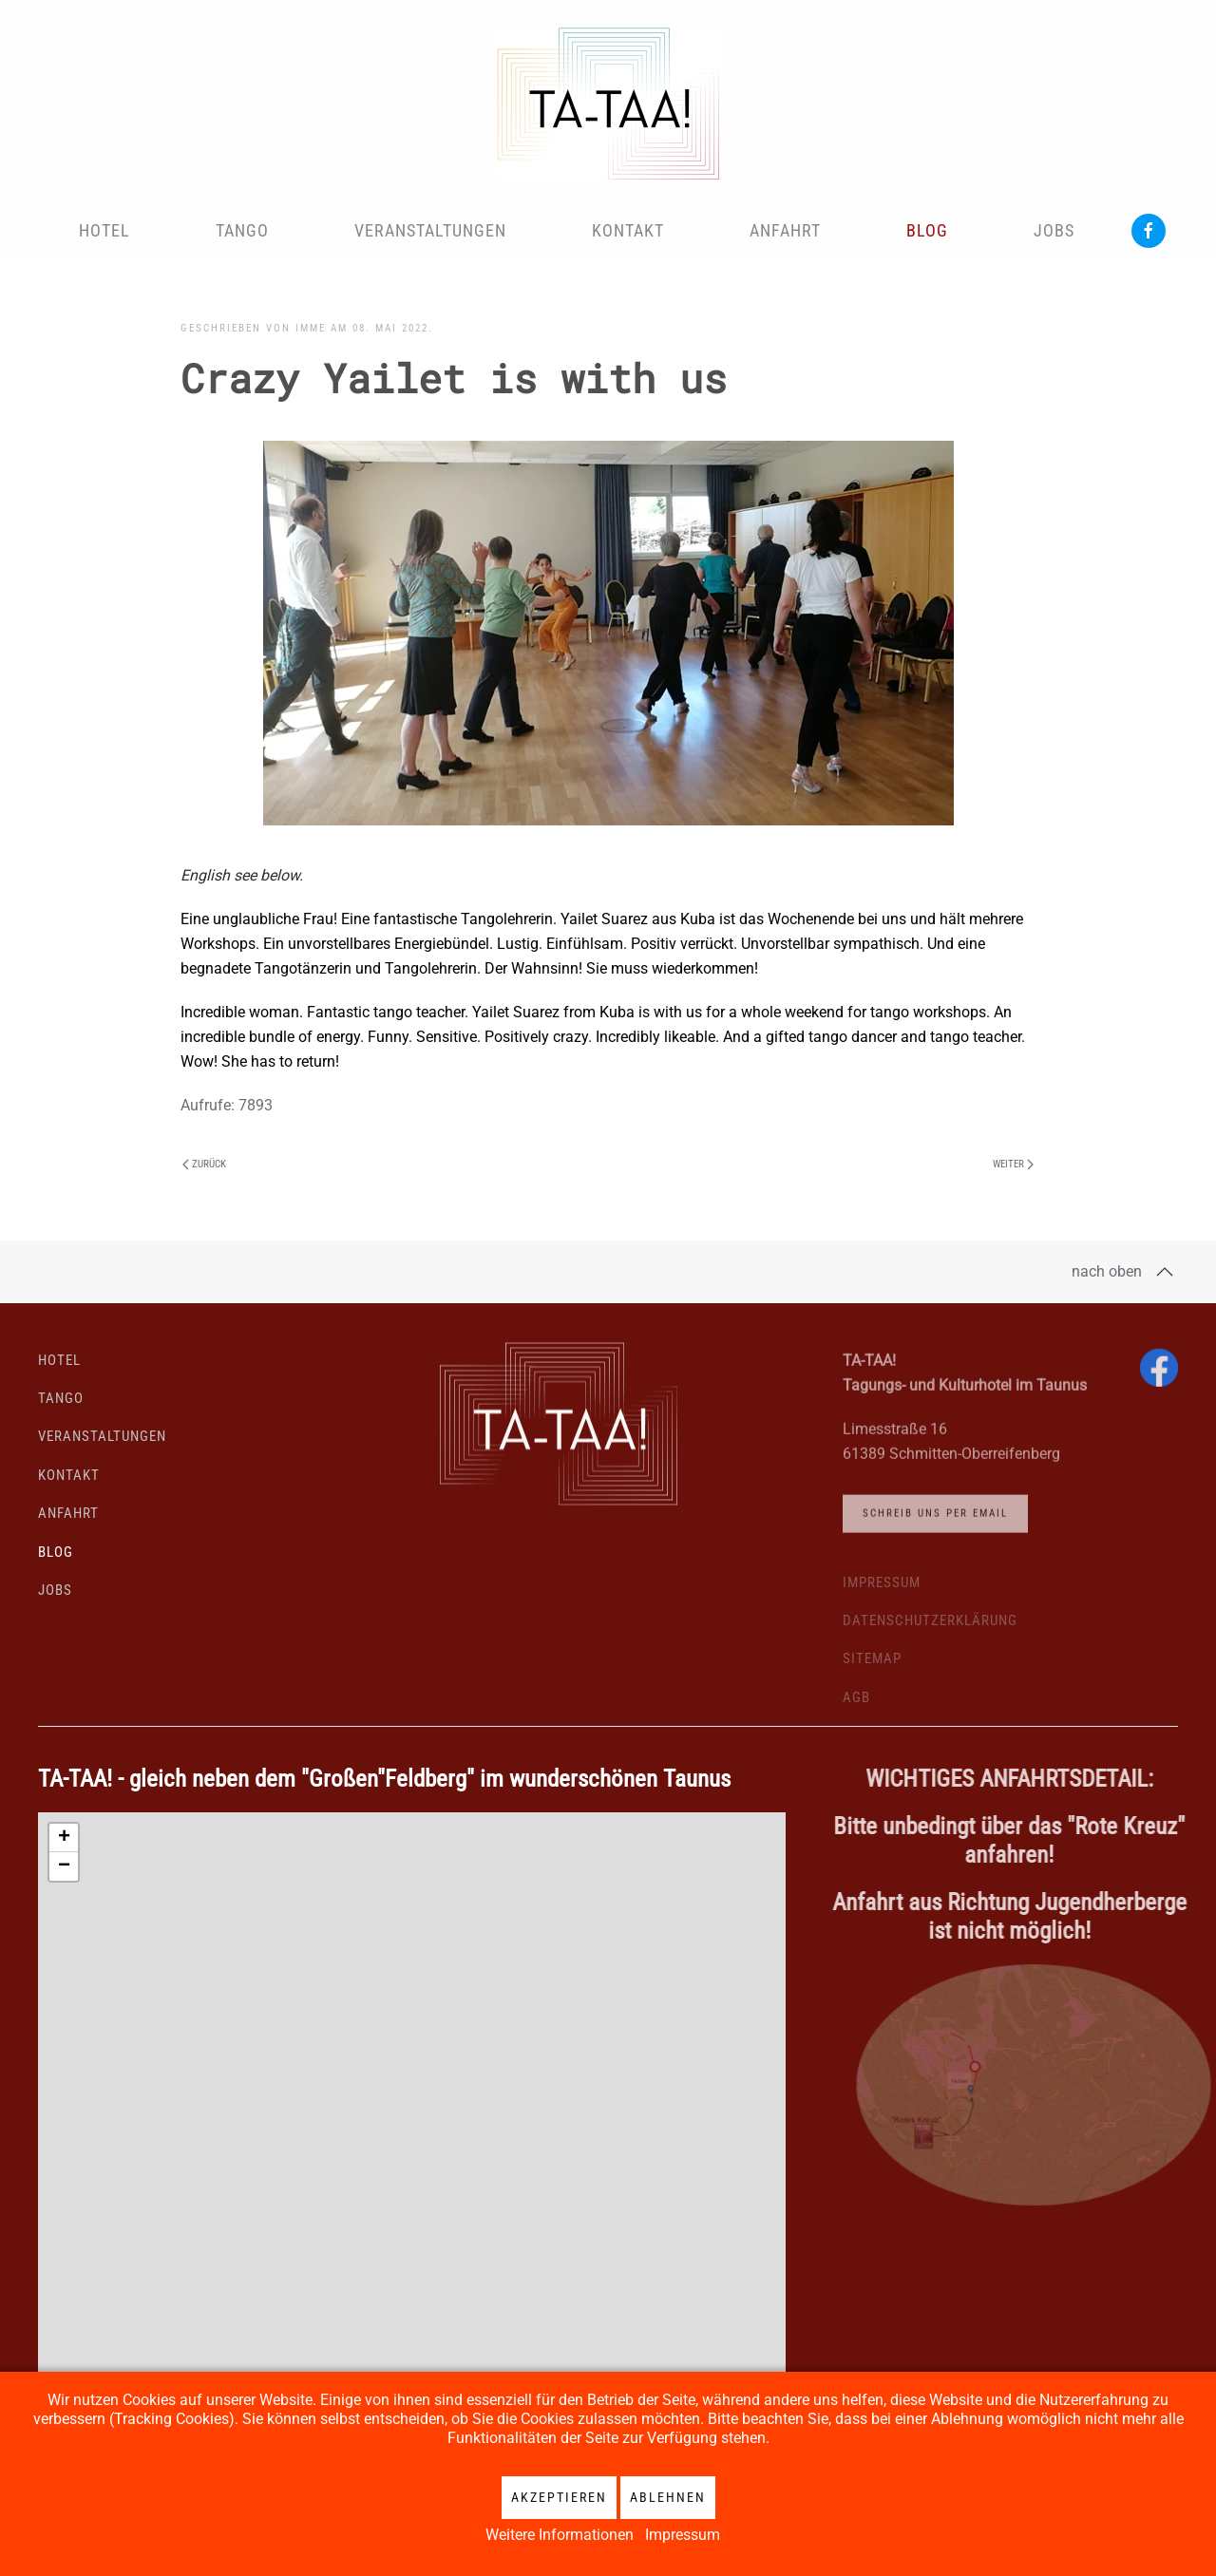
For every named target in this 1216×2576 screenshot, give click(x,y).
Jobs (1054, 230)
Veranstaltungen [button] (430, 230)
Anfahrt (785, 230)
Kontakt (628, 230)
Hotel (104, 230)
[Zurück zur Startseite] (608, 103)
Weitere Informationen (559, 2535)
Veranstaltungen (102, 1441)
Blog (927, 230)
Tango (242, 230)
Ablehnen (668, 2497)
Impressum (682, 2535)
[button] (1164, 1271)
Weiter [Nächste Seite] (1013, 1164)
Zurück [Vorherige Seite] (204, 1164)
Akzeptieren (559, 2497)
